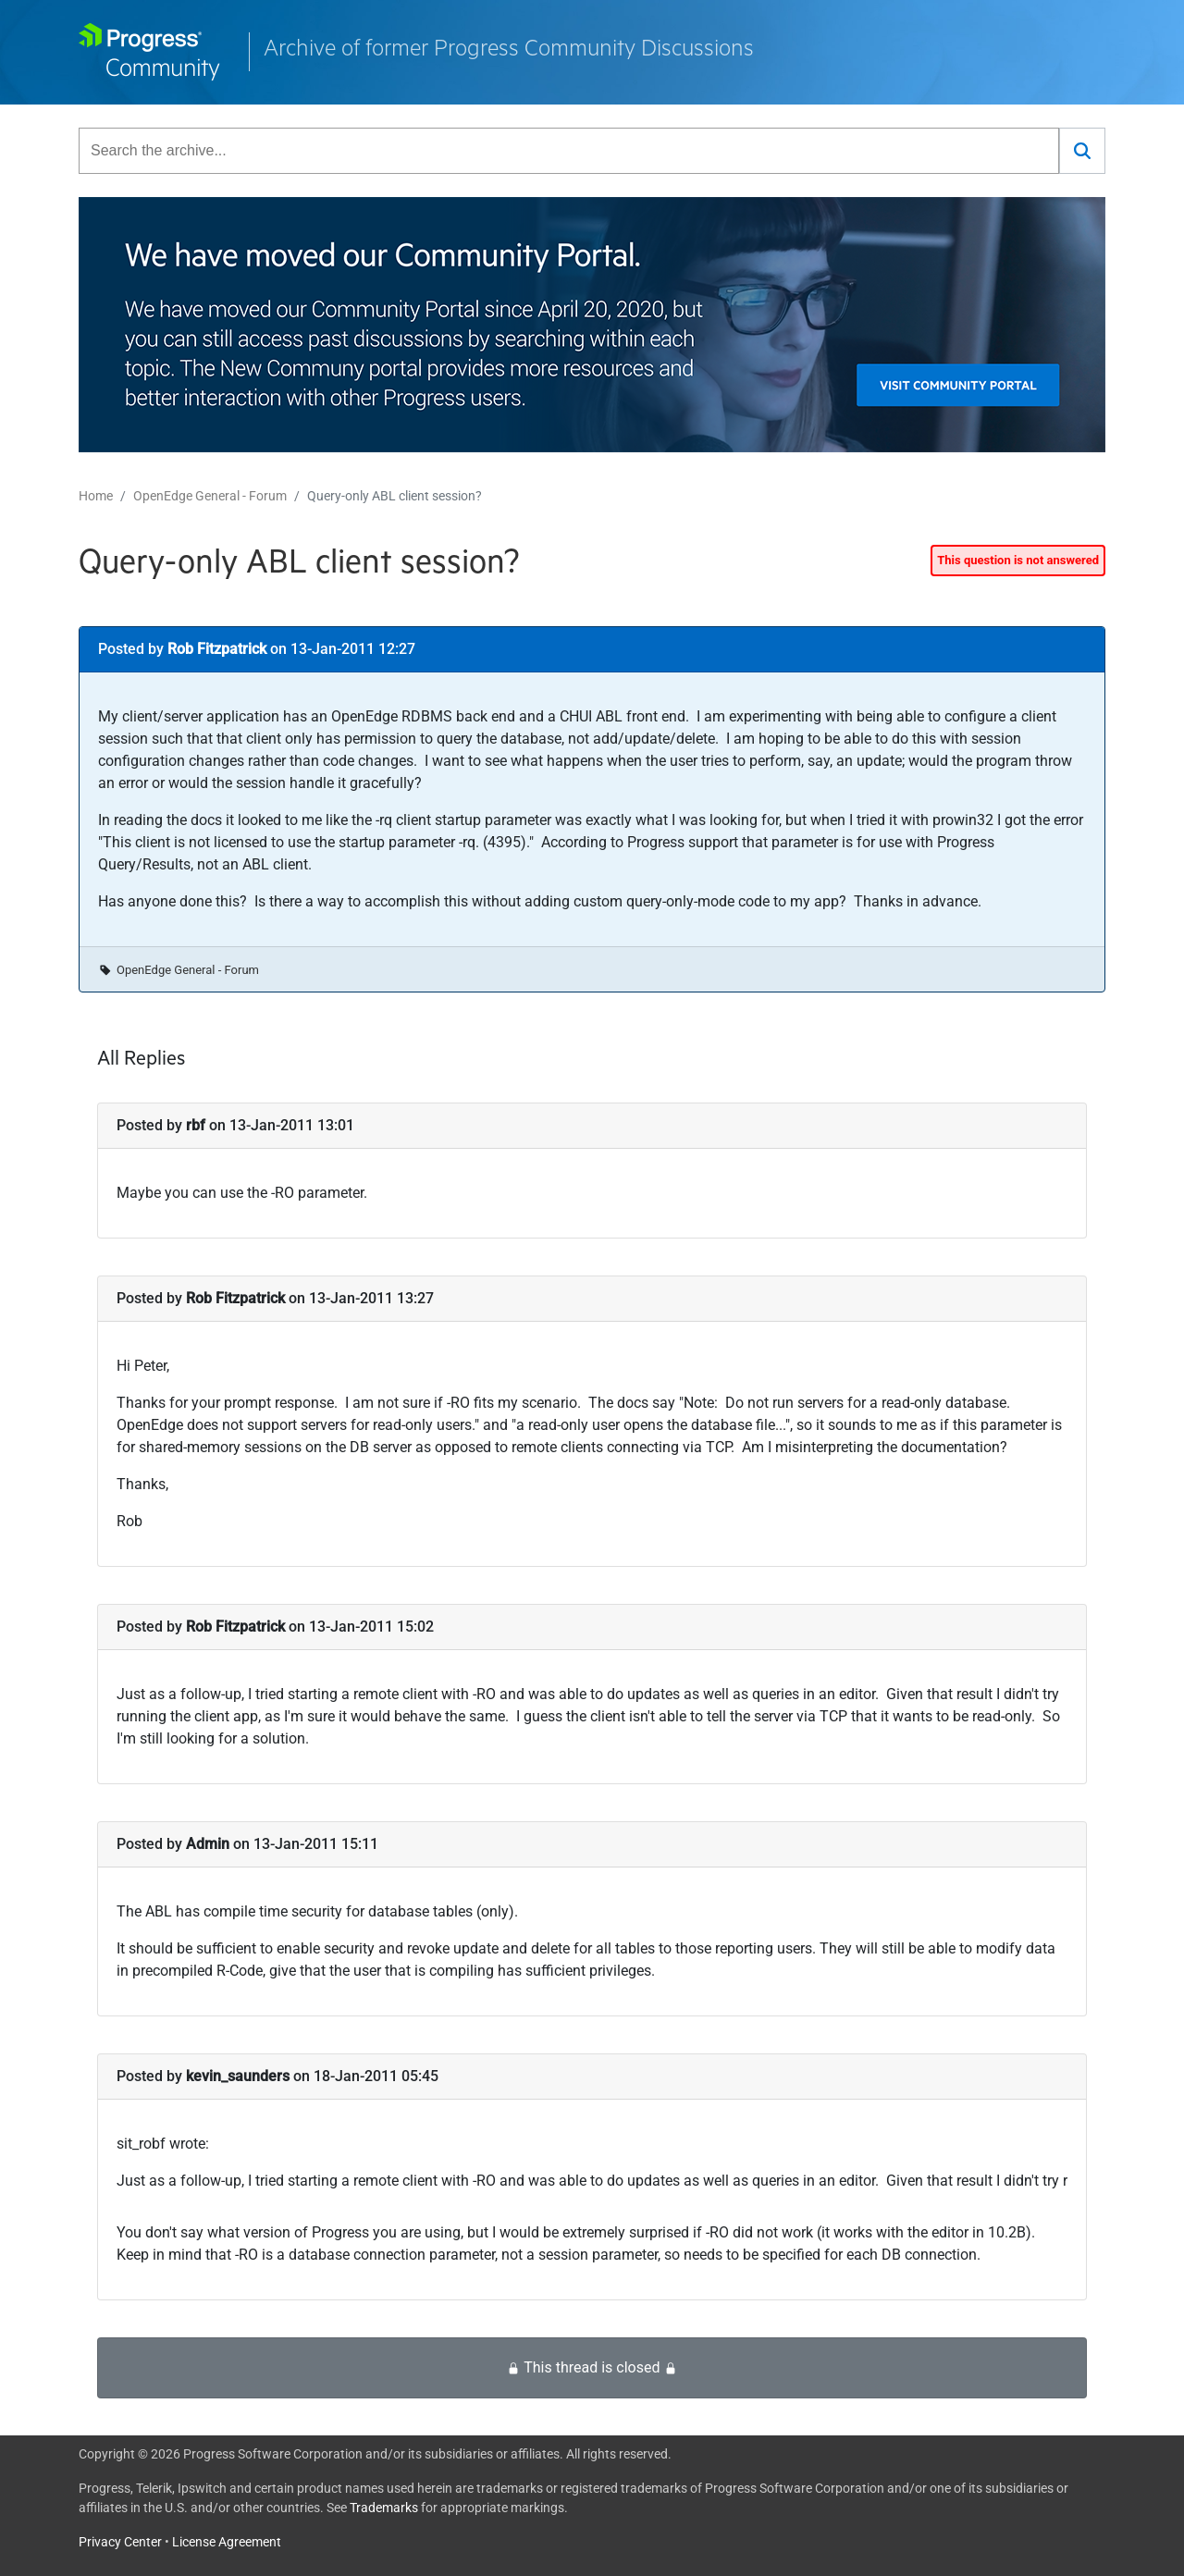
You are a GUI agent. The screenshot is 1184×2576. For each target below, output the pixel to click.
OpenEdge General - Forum (210, 495)
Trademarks (384, 2507)
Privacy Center (120, 2541)
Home (96, 495)
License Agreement (226, 2541)
